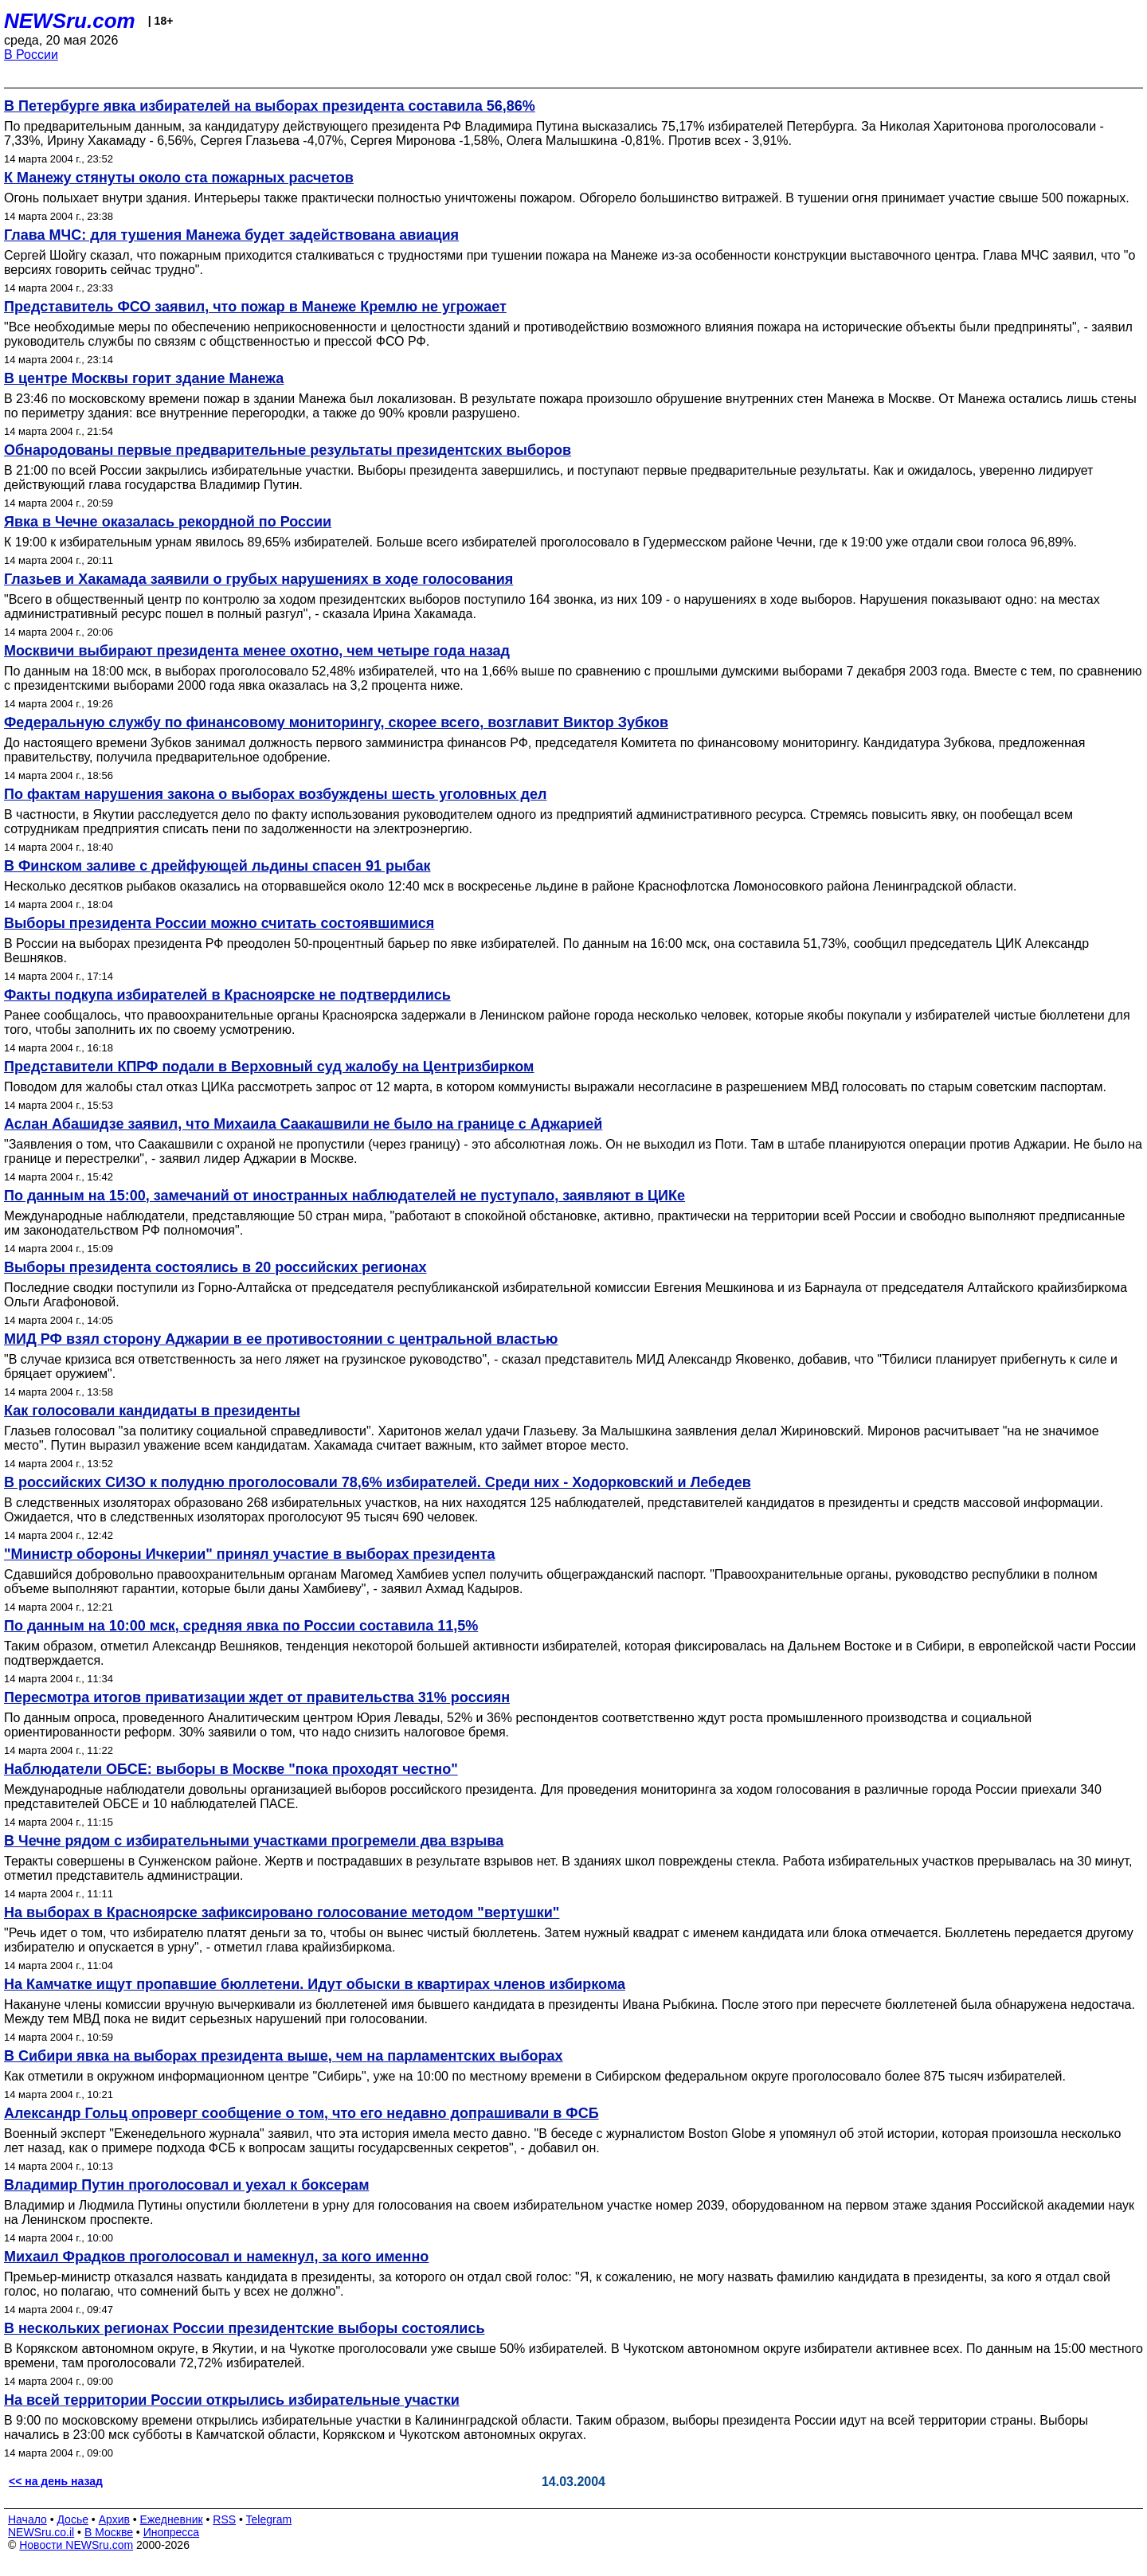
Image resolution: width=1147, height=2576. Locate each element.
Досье (72, 2519)
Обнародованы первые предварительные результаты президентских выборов (287, 450)
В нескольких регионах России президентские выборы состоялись (244, 2328)
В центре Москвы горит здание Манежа (144, 378)
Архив (114, 2519)
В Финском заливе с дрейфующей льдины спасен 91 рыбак (217, 866)
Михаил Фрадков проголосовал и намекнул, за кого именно (216, 2257)
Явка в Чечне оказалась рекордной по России (167, 522)
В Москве (108, 2532)
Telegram (269, 2519)
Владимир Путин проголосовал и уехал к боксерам (186, 2185)
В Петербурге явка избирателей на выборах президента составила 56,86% (269, 106)
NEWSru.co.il (41, 2532)
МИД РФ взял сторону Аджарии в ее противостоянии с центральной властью (281, 1339)
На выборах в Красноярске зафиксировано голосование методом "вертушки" (281, 1912)
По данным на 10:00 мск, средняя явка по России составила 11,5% (241, 1626)
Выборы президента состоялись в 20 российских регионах (215, 1267)
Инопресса (171, 2532)
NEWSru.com (69, 21)
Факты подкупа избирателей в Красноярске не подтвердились (227, 995)
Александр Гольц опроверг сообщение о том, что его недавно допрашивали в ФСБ (301, 2113)
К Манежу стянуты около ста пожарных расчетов (179, 178)
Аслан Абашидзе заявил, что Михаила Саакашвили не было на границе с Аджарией (303, 1124)
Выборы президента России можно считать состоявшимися (219, 923)
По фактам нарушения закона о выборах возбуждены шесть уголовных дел (275, 794)
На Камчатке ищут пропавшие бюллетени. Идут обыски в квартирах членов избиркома (314, 1984)
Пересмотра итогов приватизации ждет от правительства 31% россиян (257, 1697)
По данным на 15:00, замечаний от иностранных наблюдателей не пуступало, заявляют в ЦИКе (344, 1196)
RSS (224, 2519)
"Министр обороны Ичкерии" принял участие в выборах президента (249, 1554)
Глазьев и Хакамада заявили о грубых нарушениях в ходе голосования (258, 579)
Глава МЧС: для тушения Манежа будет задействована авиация (231, 235)
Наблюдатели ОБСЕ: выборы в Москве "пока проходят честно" (231, 1769)
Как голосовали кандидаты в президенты (152, 1411)
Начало (27, 2519)
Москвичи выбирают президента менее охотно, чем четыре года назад (257, 651)
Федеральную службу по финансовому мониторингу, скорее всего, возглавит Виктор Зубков (336, 722)
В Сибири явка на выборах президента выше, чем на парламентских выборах (283, 2056)
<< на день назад (56, 2481)
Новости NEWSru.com (76, 2545)
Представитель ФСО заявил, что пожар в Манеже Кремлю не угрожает (255, 307)
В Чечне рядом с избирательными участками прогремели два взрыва (253, 1841)
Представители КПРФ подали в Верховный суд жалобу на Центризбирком (269, 1067)
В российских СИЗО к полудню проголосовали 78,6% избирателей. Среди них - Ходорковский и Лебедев (377, 1482)
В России (31, 54)
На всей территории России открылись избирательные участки (232, 2400)
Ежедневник (171, 2519)
